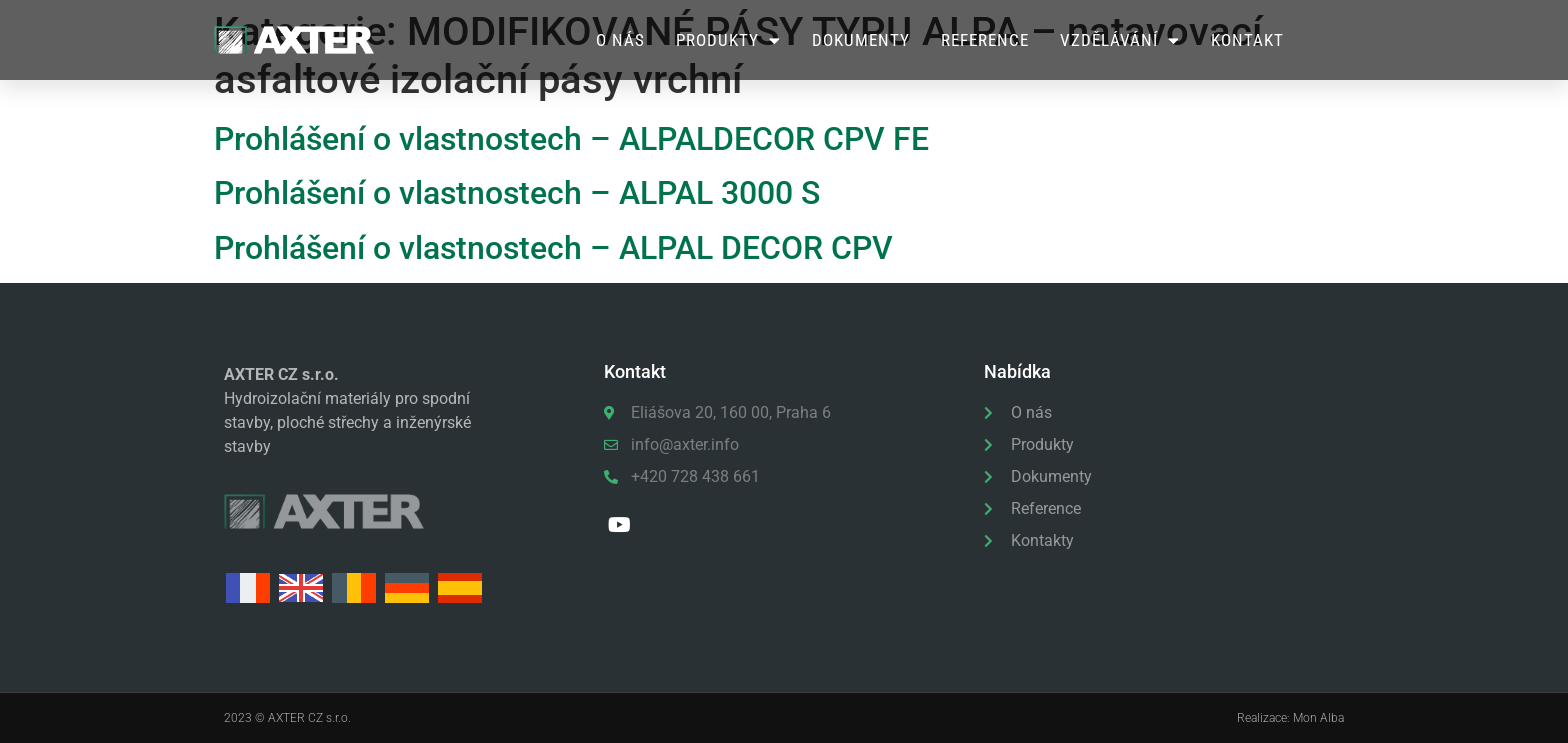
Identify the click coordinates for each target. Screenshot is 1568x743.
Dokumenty (861, 40)
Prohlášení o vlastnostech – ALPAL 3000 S (517, 193)
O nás (620, 40)
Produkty (728, 40)
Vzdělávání (1120, 40)
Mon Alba (1318, 718)
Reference (985, 40)
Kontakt (1247, 40)
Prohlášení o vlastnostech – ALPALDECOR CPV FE (571, 139)
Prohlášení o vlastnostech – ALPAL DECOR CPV (553, 248)
